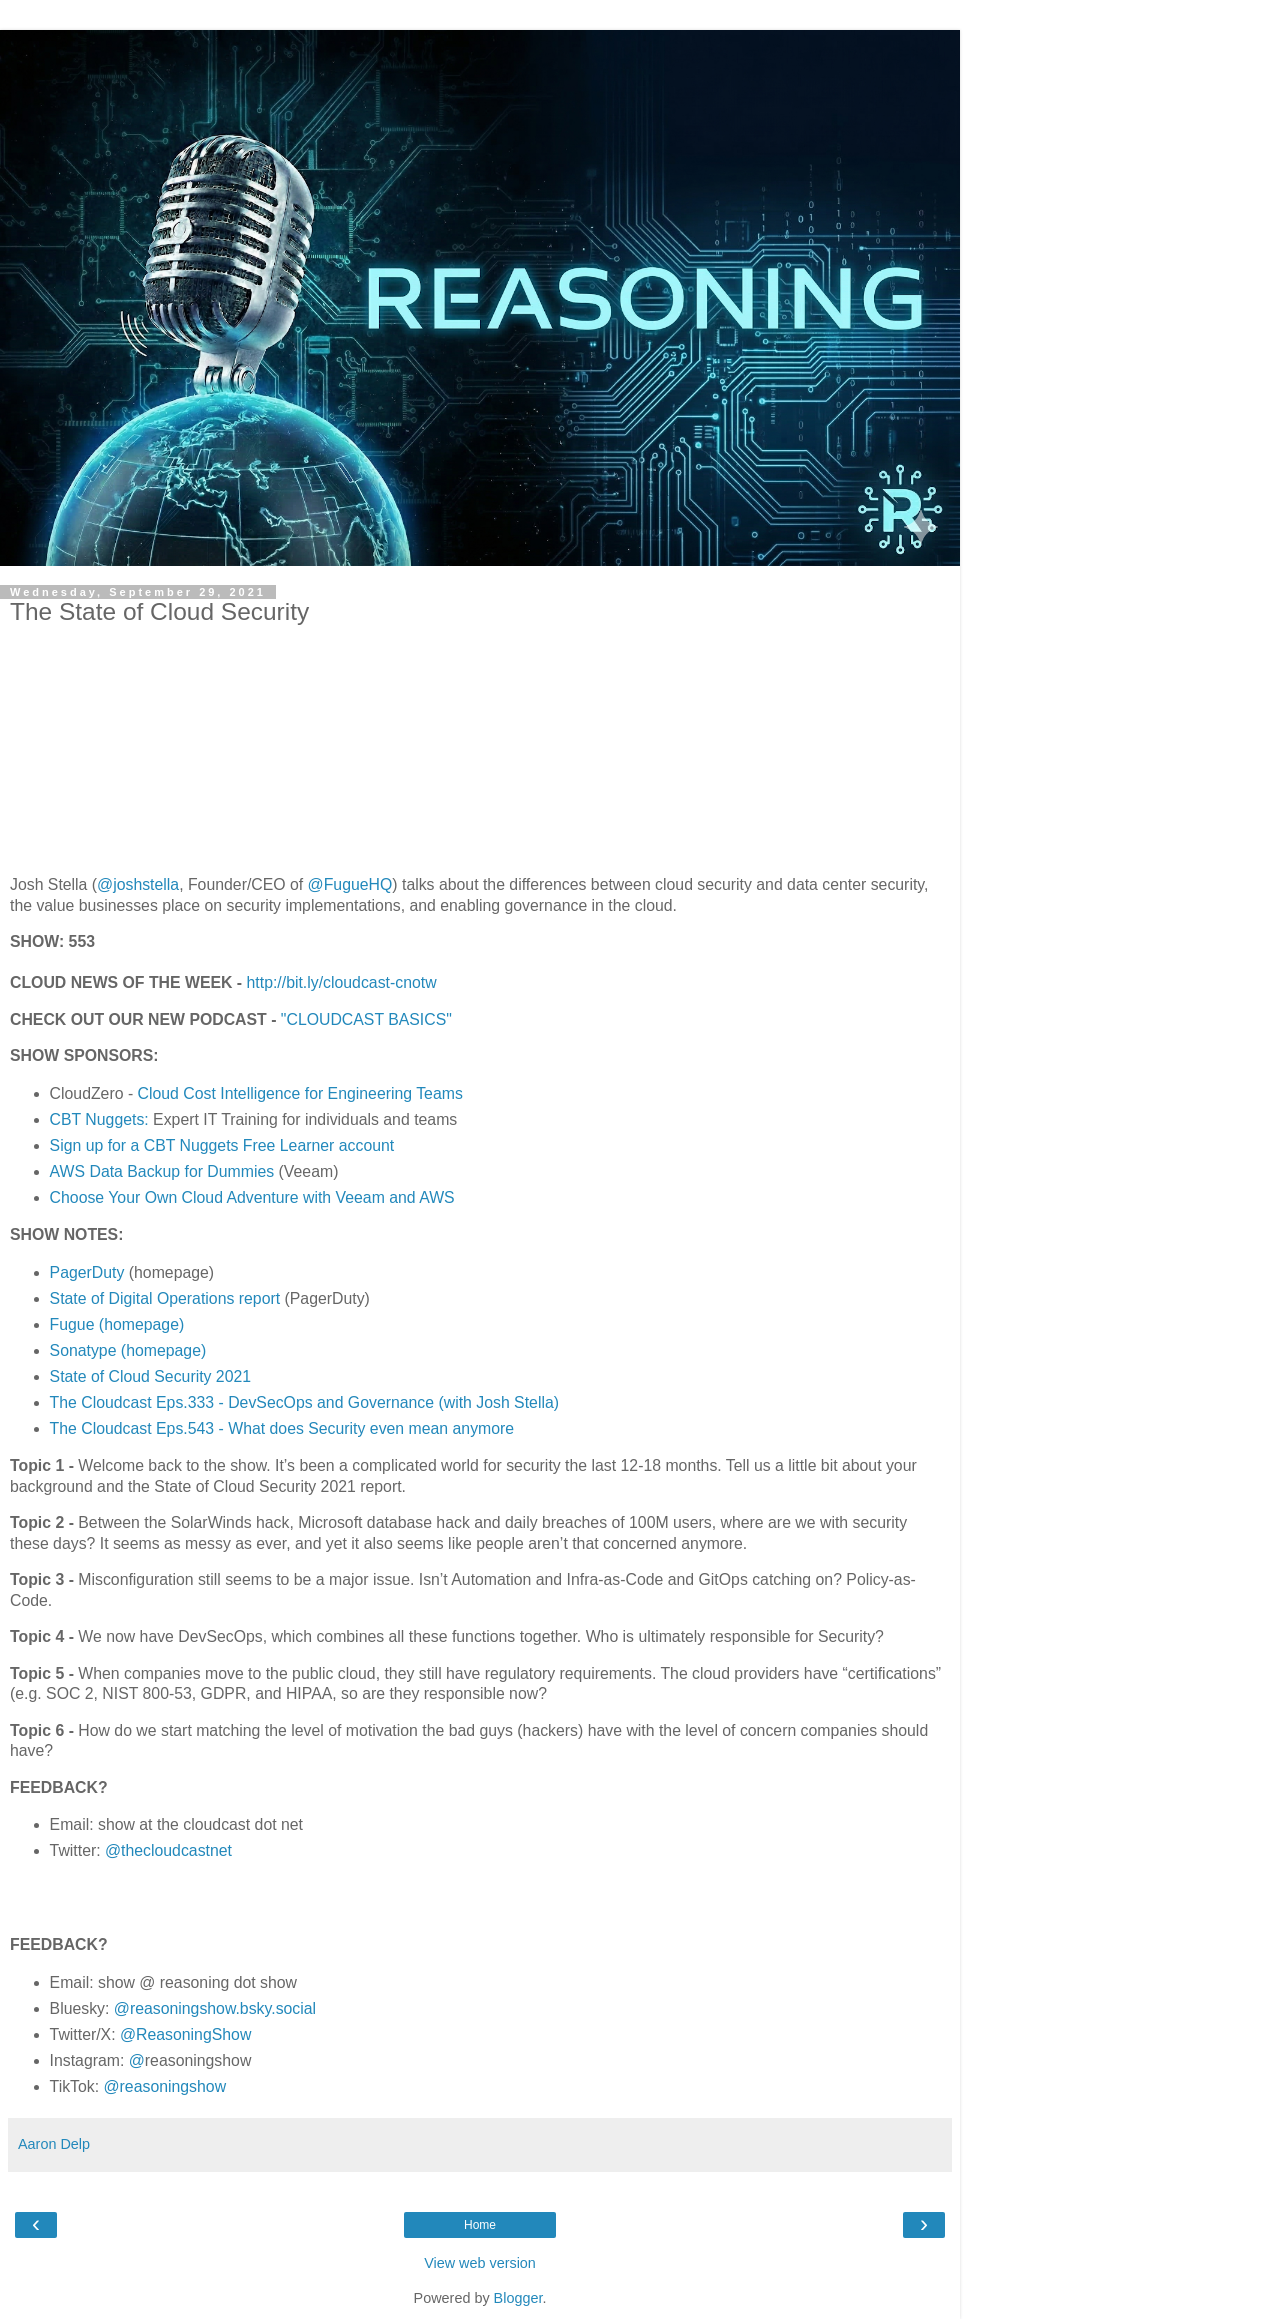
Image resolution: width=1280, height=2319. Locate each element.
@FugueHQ (350, 884)
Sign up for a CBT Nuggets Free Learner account (222, 1145)
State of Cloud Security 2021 (151, 1376)
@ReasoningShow (185, 2034)
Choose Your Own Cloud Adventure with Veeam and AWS (252, 1197)
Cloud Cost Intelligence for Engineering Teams (300, 1093)
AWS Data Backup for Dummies (162, 1171)
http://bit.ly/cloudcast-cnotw (342, 982)
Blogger (518, 2298)
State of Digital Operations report (165, 1298)
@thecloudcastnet (168, 1850)
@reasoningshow (165, 2086)
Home (480, 2225)
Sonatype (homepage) (128, 1350)
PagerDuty (87, 1272)
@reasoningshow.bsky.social (215, 2008)
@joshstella (138, 884)
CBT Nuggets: (99, 1119)
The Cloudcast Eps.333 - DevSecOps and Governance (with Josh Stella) (304, 1402)
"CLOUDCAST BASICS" (366, 1019)
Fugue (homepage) (117, 1324)
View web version (480, 2263)
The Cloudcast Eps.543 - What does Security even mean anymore (282, 1428)
